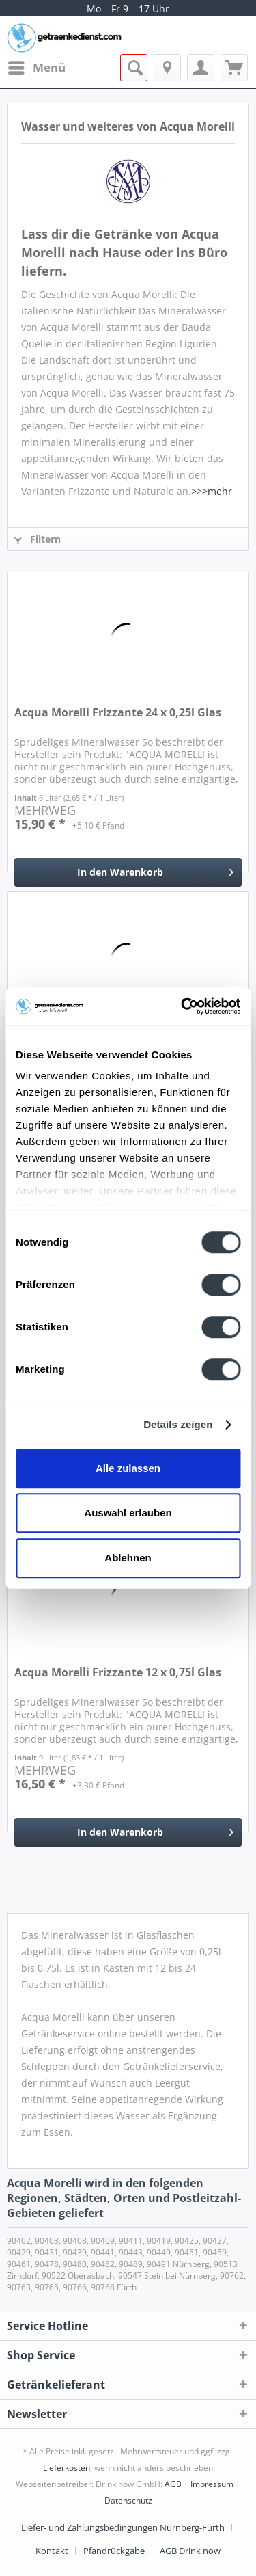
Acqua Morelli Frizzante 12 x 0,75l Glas (117, 1672)
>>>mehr (211, 491)
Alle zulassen (128, 1468)
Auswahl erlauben (127, 1512)
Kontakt (51, 2551)
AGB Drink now (190, 2551)
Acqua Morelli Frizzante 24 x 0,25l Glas (117, 713)
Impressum (211, 2484)
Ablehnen (127, 1558)
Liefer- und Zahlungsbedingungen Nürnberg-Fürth (123, 2527)
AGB (173, 2484)
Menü (37, 66)
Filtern (37, 539)
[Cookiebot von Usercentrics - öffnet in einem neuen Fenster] (182, 1006)
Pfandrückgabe (114, 2551)
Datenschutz (128, 2500)
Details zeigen (177, 1424)
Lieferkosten (66, 2467)
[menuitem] (36, 67)
